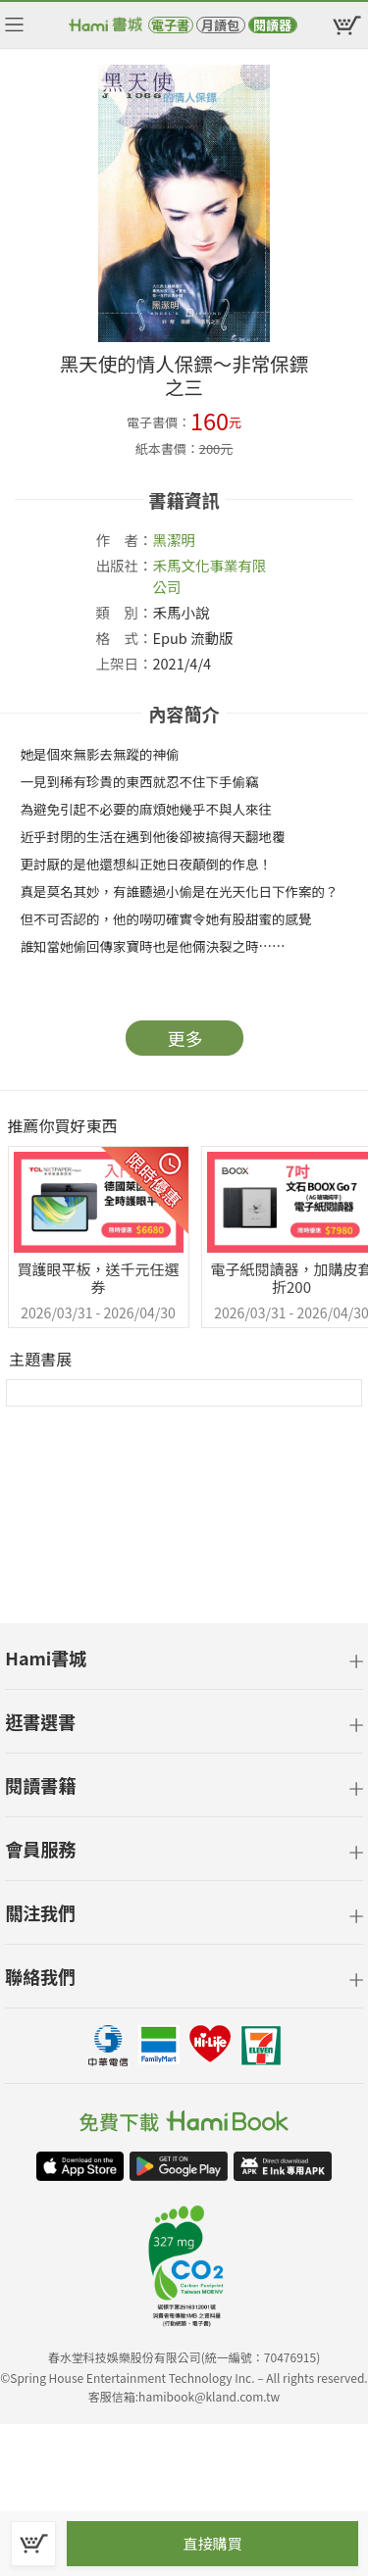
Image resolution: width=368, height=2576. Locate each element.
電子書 (170, 25)
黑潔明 (174, 539)
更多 (185, 1038)
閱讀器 (272, 25)
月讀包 (220, 25)
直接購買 (212, 2543)
